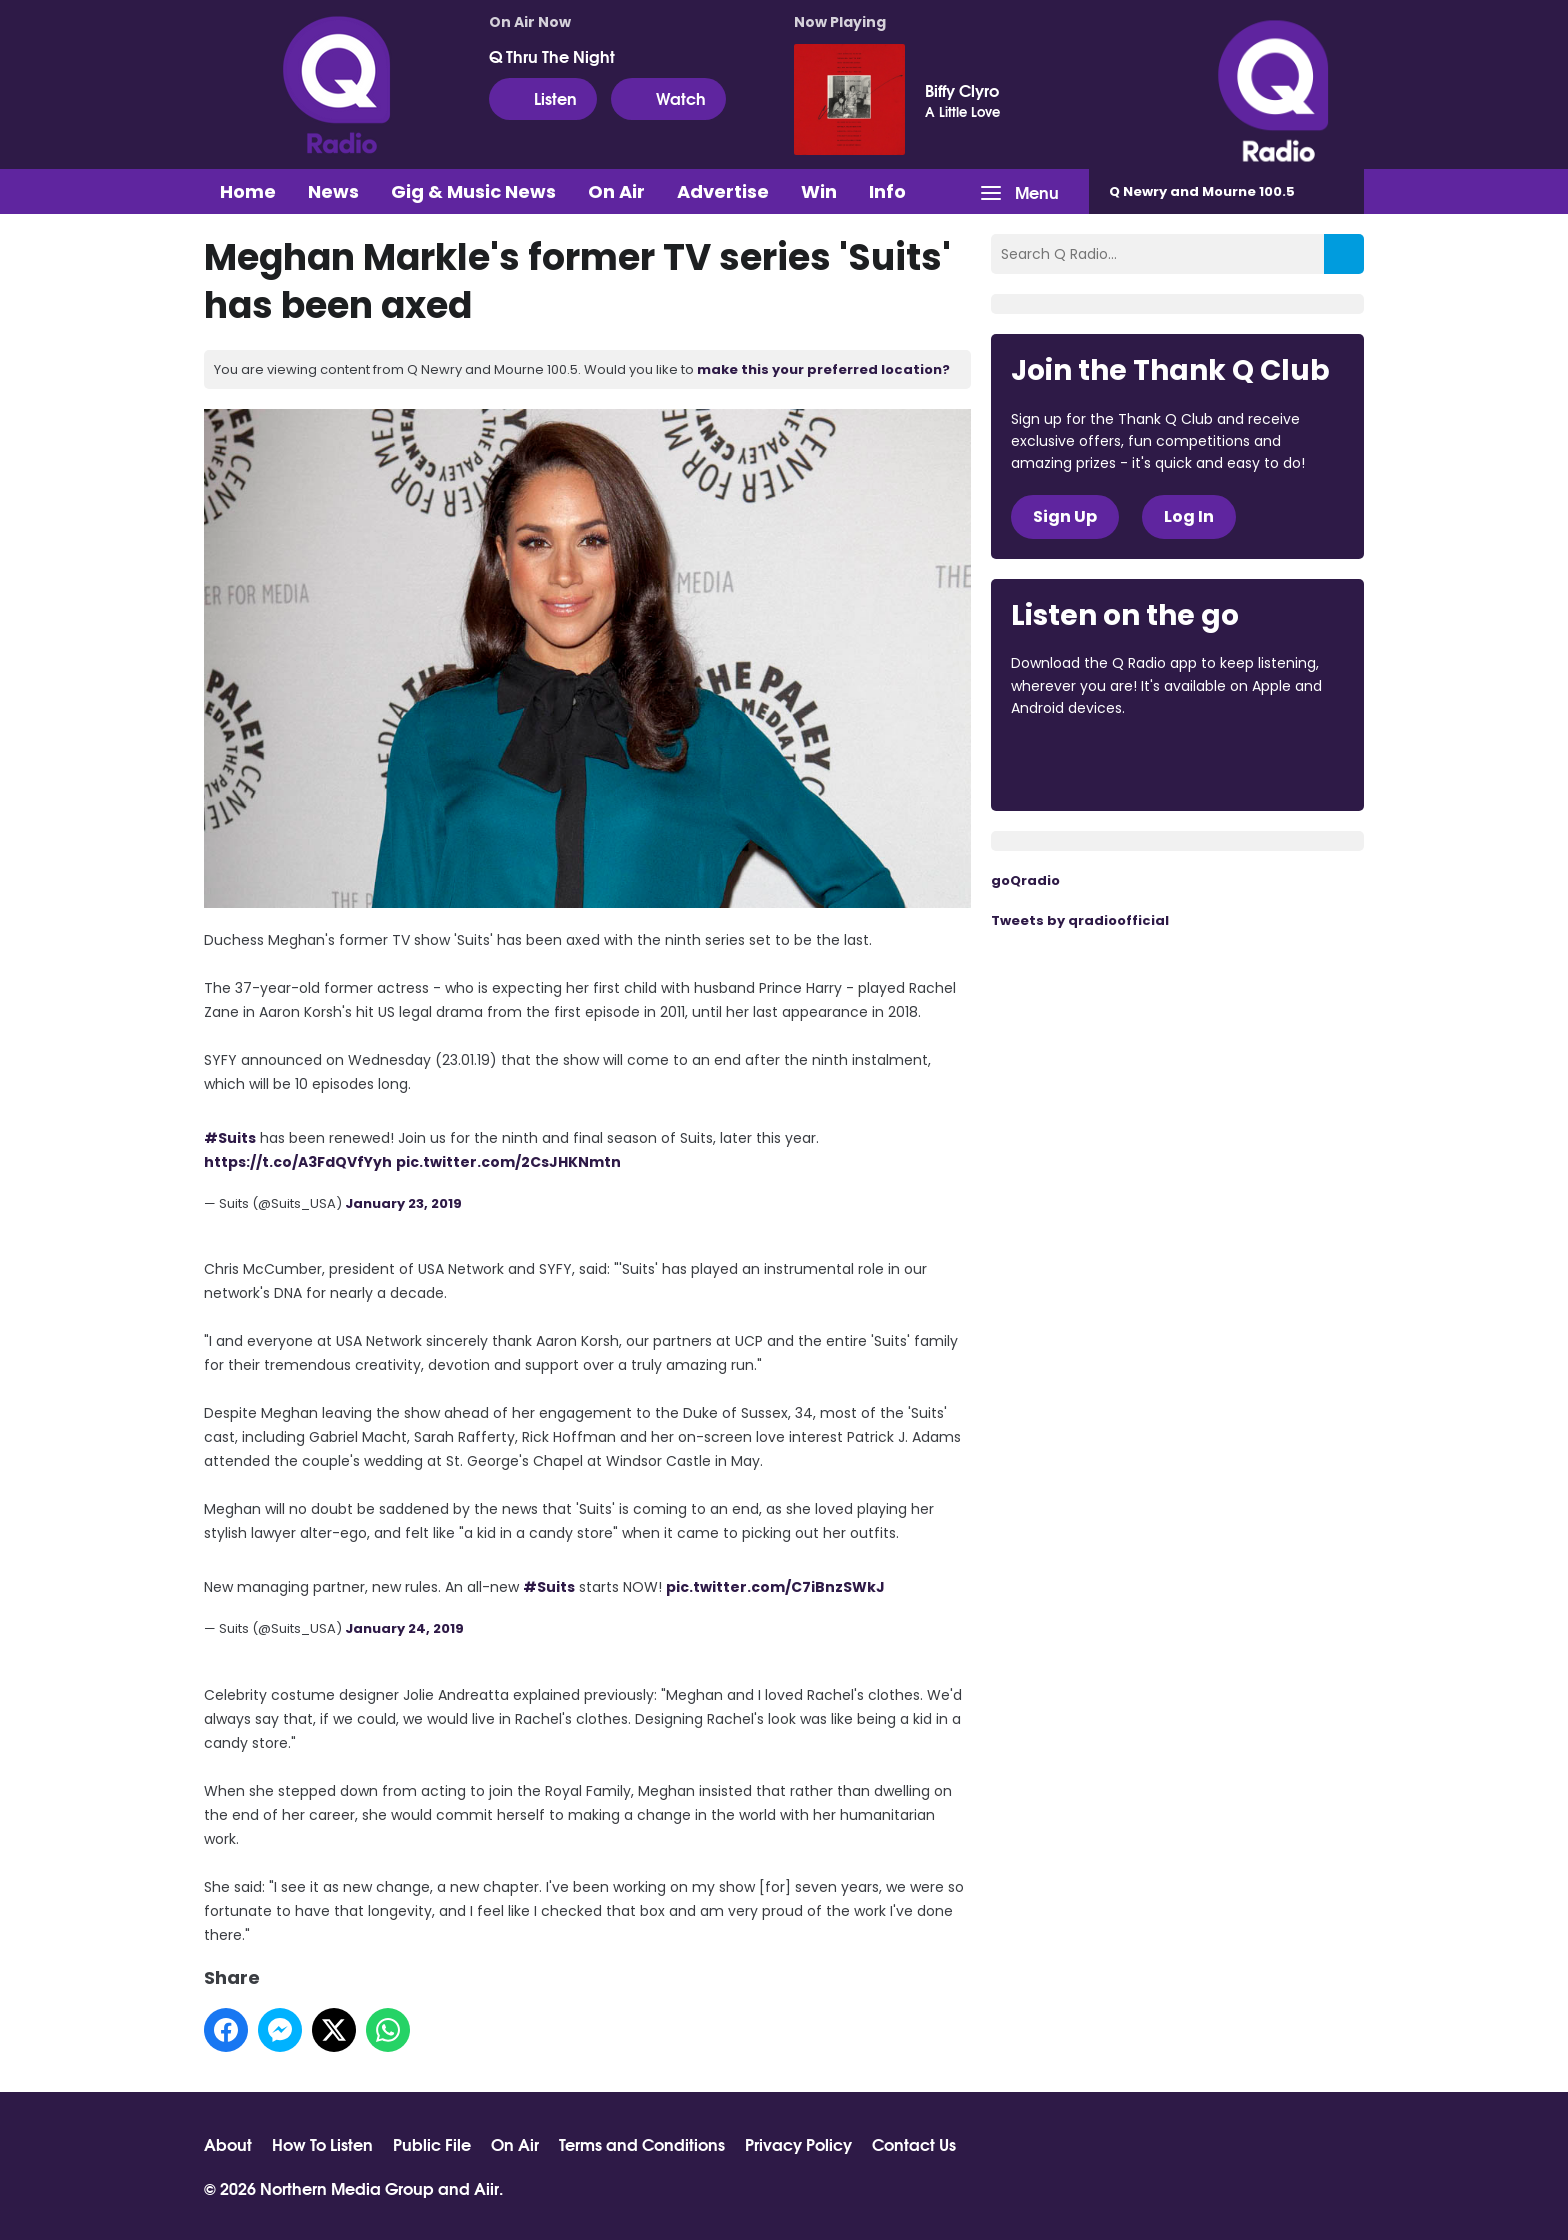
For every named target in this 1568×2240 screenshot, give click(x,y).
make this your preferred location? (823, 369)
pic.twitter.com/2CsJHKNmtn (508, 1162)
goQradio (1025, 880)
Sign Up (1065, 516)
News (333, 191)
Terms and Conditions (642, 2144)
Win (819, 191)
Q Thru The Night (552, 56)
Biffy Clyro (962, 90)
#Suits (230, 1138)
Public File (432, 2144)
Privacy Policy (798, 2144)
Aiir (486, 2187)
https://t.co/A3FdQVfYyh (298, 1162)
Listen (543, 98)
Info (887, 191)
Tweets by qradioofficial (1080, 920)
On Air (616, 191)
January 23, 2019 (403, 1203)
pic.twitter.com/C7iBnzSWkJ (775, 1587)
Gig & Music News (473, 191)
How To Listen (322, 2144)
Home (248, 191)
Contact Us (914, 2144)
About (228, 2144)
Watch (668, 98)
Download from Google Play (1256, 763)
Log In (1189, 516)
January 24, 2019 (404, 1628)
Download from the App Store (1089, 763)
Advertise (723, 191)
